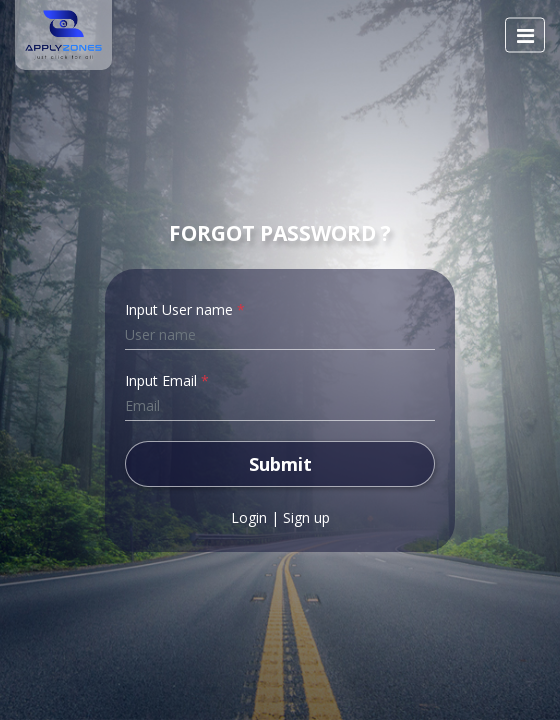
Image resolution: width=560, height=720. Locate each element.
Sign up (306, 517)
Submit (280, 464)
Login (249, 517)
